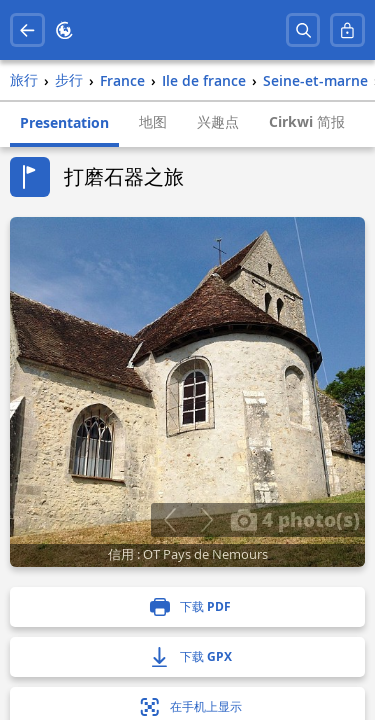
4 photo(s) (295, 519)
